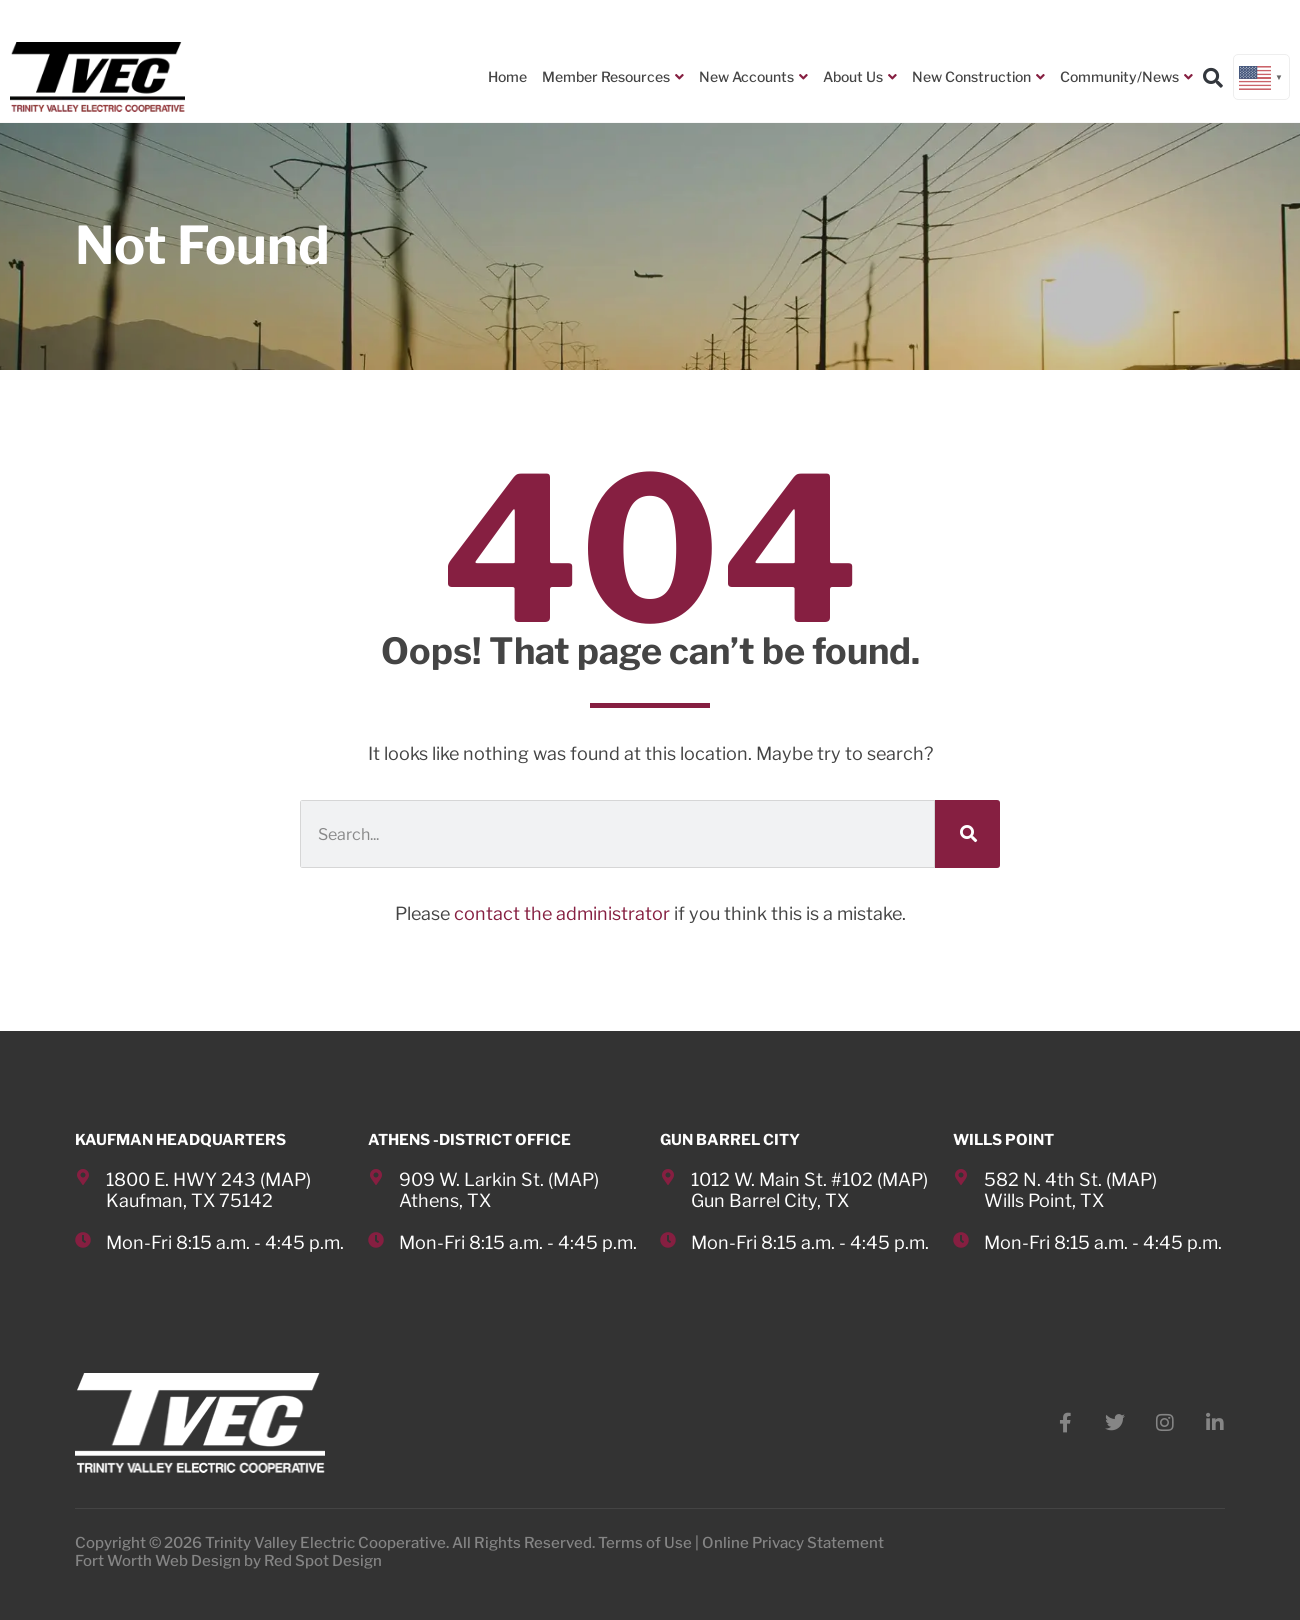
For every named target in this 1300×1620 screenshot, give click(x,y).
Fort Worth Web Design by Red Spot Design (228, 1561)
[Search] (967, 834)
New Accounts (753, 77)
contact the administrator (562, 913)
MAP (285, 1179)
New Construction (978, 77)
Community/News (1126, 77)
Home (507, 76)
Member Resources (613, 77)
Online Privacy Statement (793, 1543)
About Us (860, 77)
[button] (1213, 78)
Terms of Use (645, 1543)
